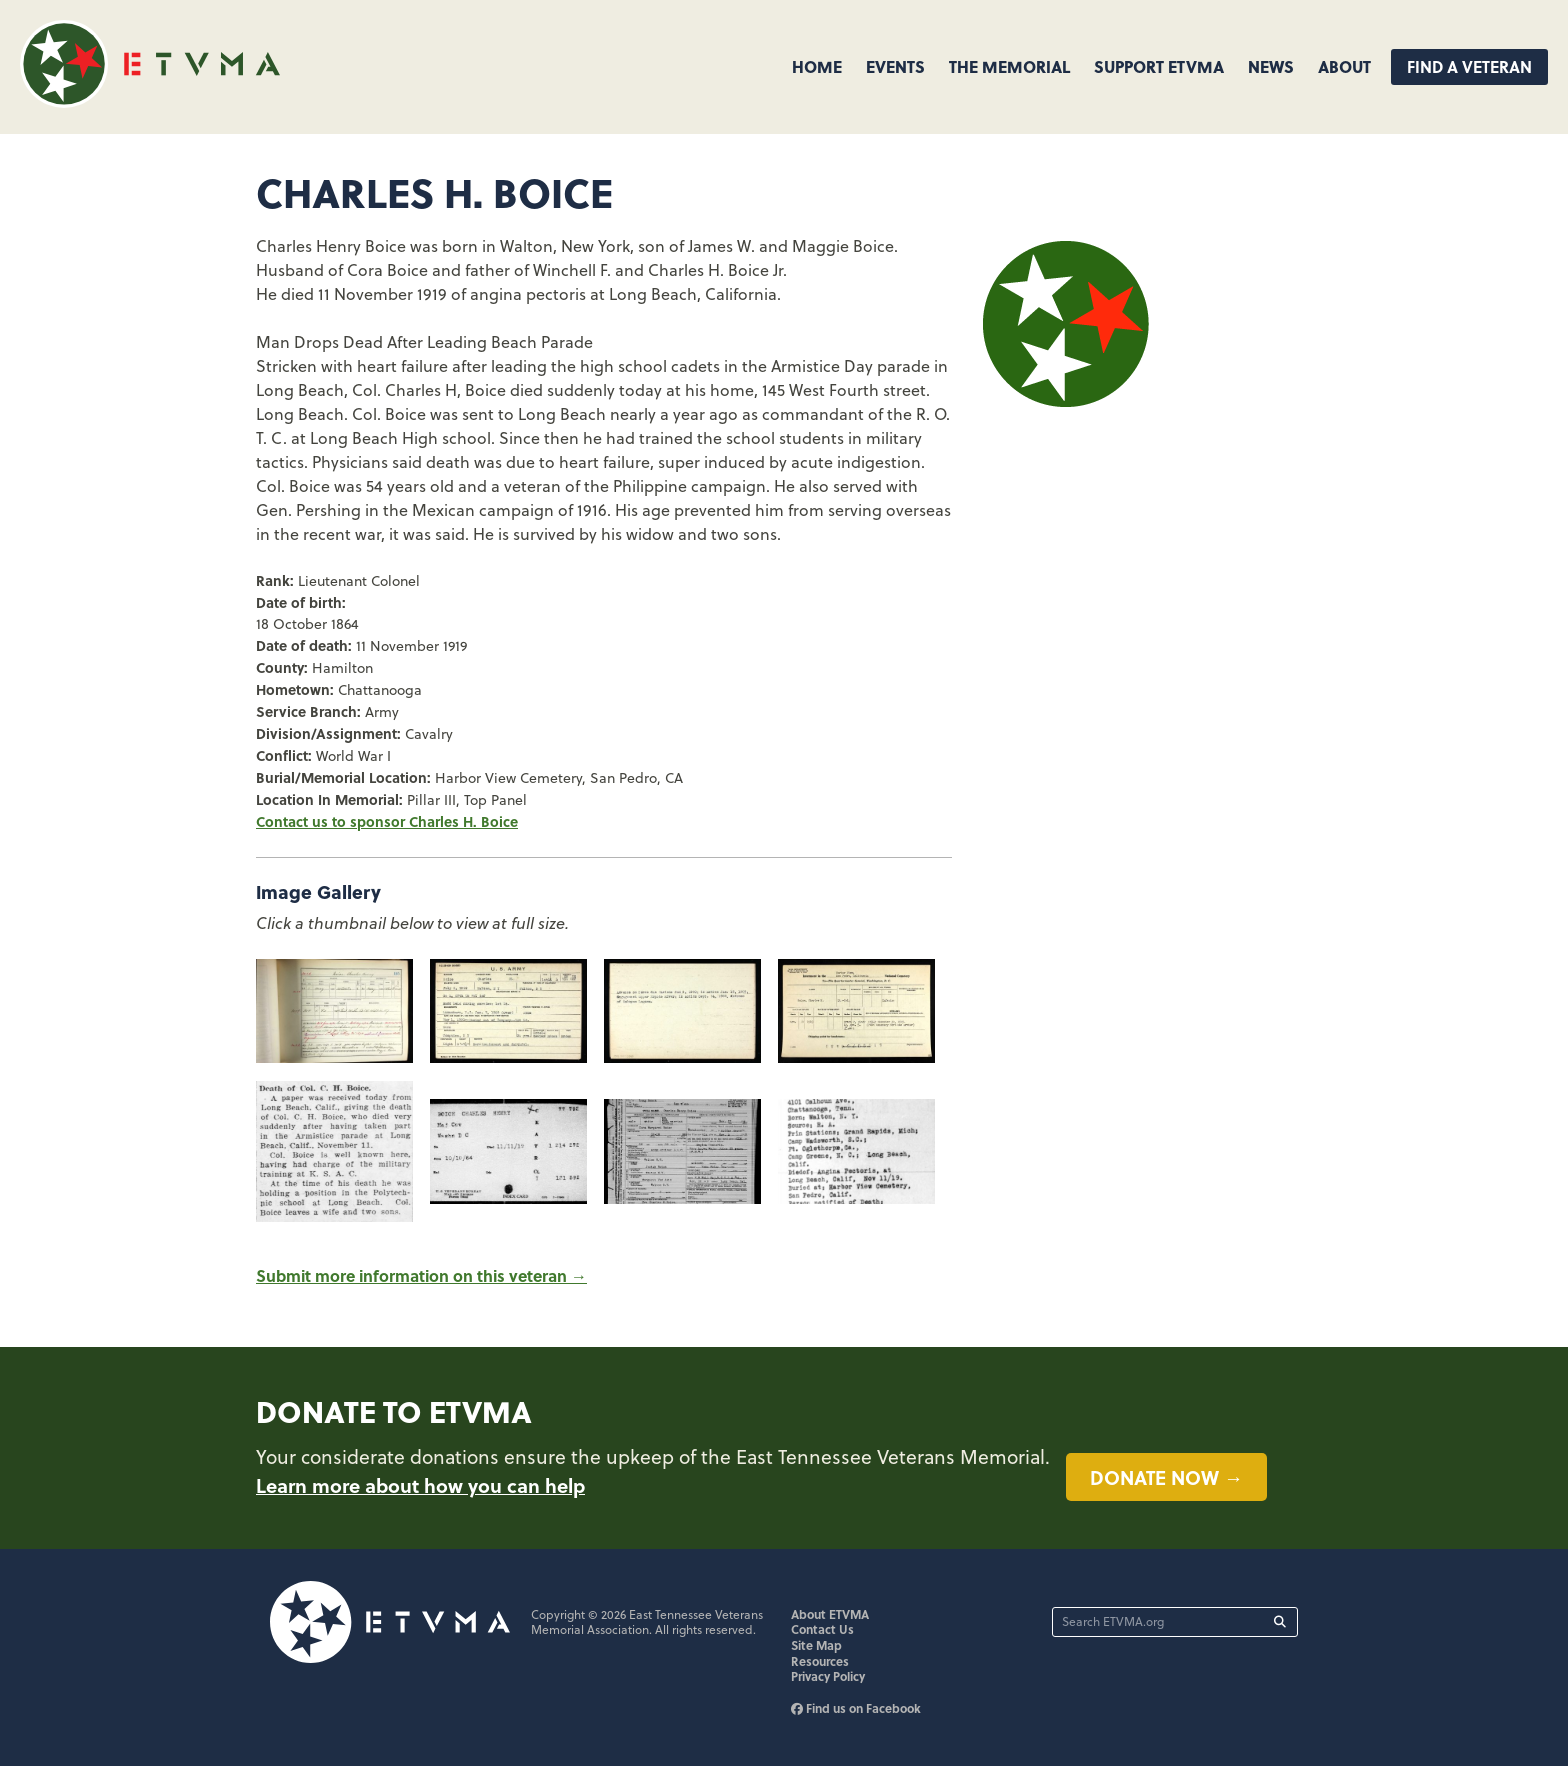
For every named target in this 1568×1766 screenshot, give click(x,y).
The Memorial (1009, 66)
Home (817, 66)
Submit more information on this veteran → (421, 1275)
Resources (820, 1661)
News (1271, 66)
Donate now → (1166, 1477)
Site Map (816, 1645)
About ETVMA (830, 1614)
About (1344, 66)
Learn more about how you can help (420, 1485)
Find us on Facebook (856, 1708)
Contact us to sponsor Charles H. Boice (387, 821)
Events (895, 66)
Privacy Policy (828, 1676)
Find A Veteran (1469, 66)
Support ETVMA (1159, 66)
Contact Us (822, 1629)
